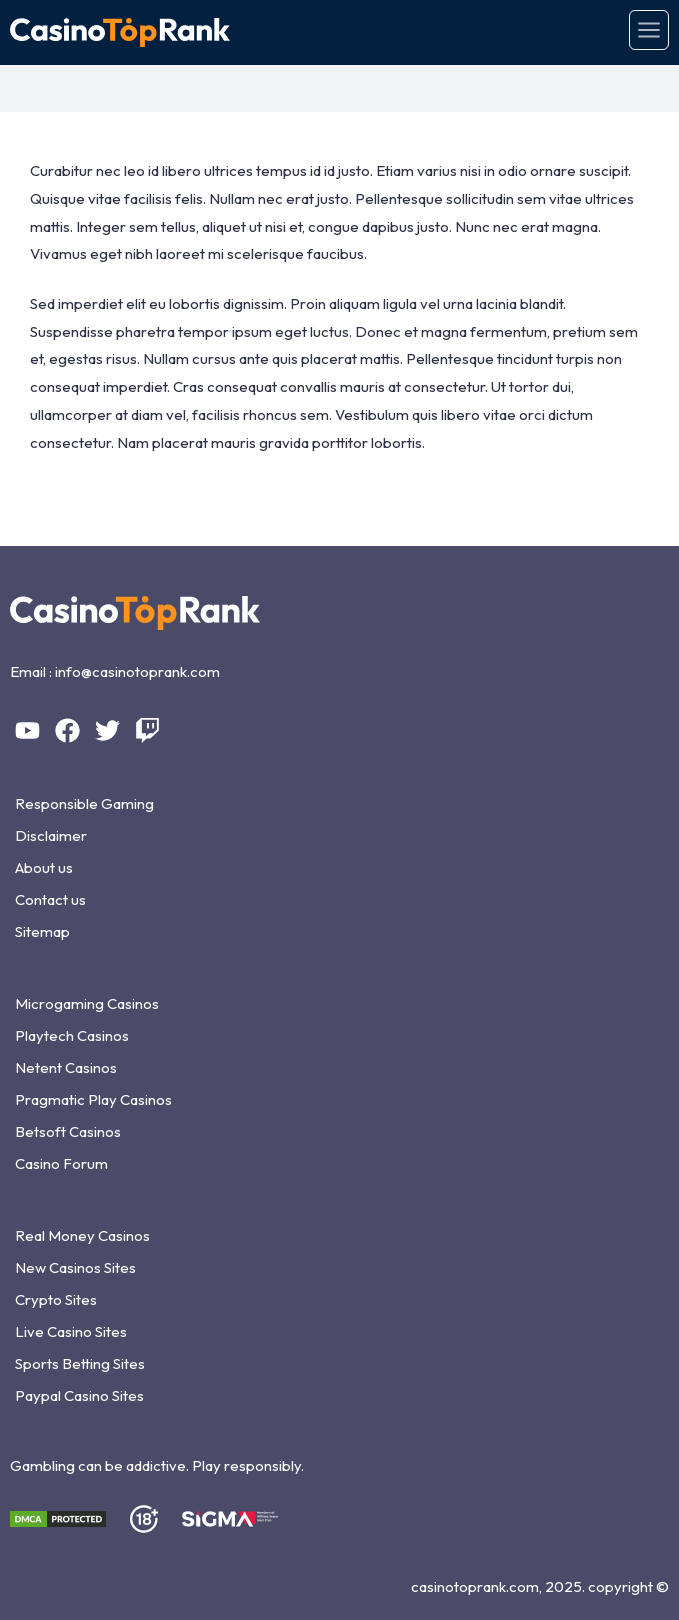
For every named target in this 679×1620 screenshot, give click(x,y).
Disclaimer (51, 835)
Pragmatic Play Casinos (93, 1099)
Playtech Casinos (72, 1035)
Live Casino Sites (71, 1331)
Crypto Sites (56, 1299)
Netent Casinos (66, 1067)
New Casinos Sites (75, 1267)
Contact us (50, 899)
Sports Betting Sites (80, 1363)
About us (44, 867)
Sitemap (42, 931)
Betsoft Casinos (68, 1131)
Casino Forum (61, 1163)
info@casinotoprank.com (137, 671)
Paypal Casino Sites (79, 1395)
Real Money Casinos (82, 1235)
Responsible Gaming (84, 803)
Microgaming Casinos (87, 1003)
